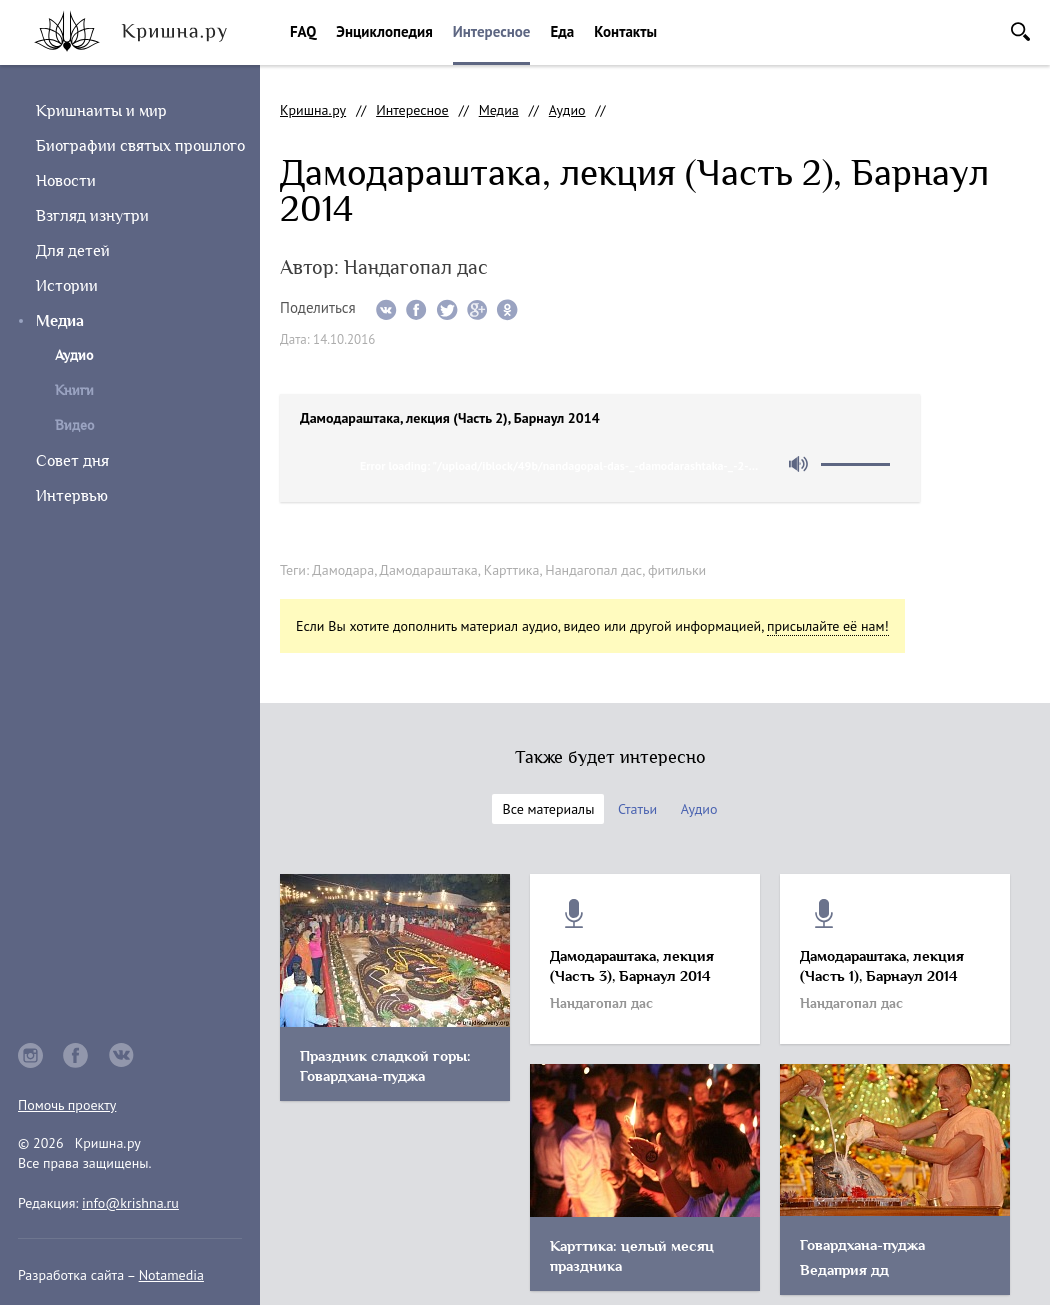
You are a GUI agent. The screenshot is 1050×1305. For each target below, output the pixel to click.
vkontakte (122, 1055)
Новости (66, 181)
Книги (74, 390)
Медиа (60, 321)
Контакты (625, 31)
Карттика (512, 570)
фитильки (677, 570)
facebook (76, 1055)
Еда (562, 31)
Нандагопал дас (593, 570)
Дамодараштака (429, 570)
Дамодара (343, 570)
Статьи (637, 809)
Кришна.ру (313, 110)
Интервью (72, 496)
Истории (67, 286)
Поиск (1020, 31)
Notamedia (171, 1275)
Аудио (567, 110)
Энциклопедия (384, 31)
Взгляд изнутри (92, 216)
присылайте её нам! (828, 626)
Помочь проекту (67, 1105)
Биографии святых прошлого (140, 146)
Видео (74, 425)
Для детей (73, 251)
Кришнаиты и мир (101, 111)
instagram (30, 1055)
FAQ (303, 31)
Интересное (492, 31)
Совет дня (72, 461)
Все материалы (548, 809)
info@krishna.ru (130, 1203)
